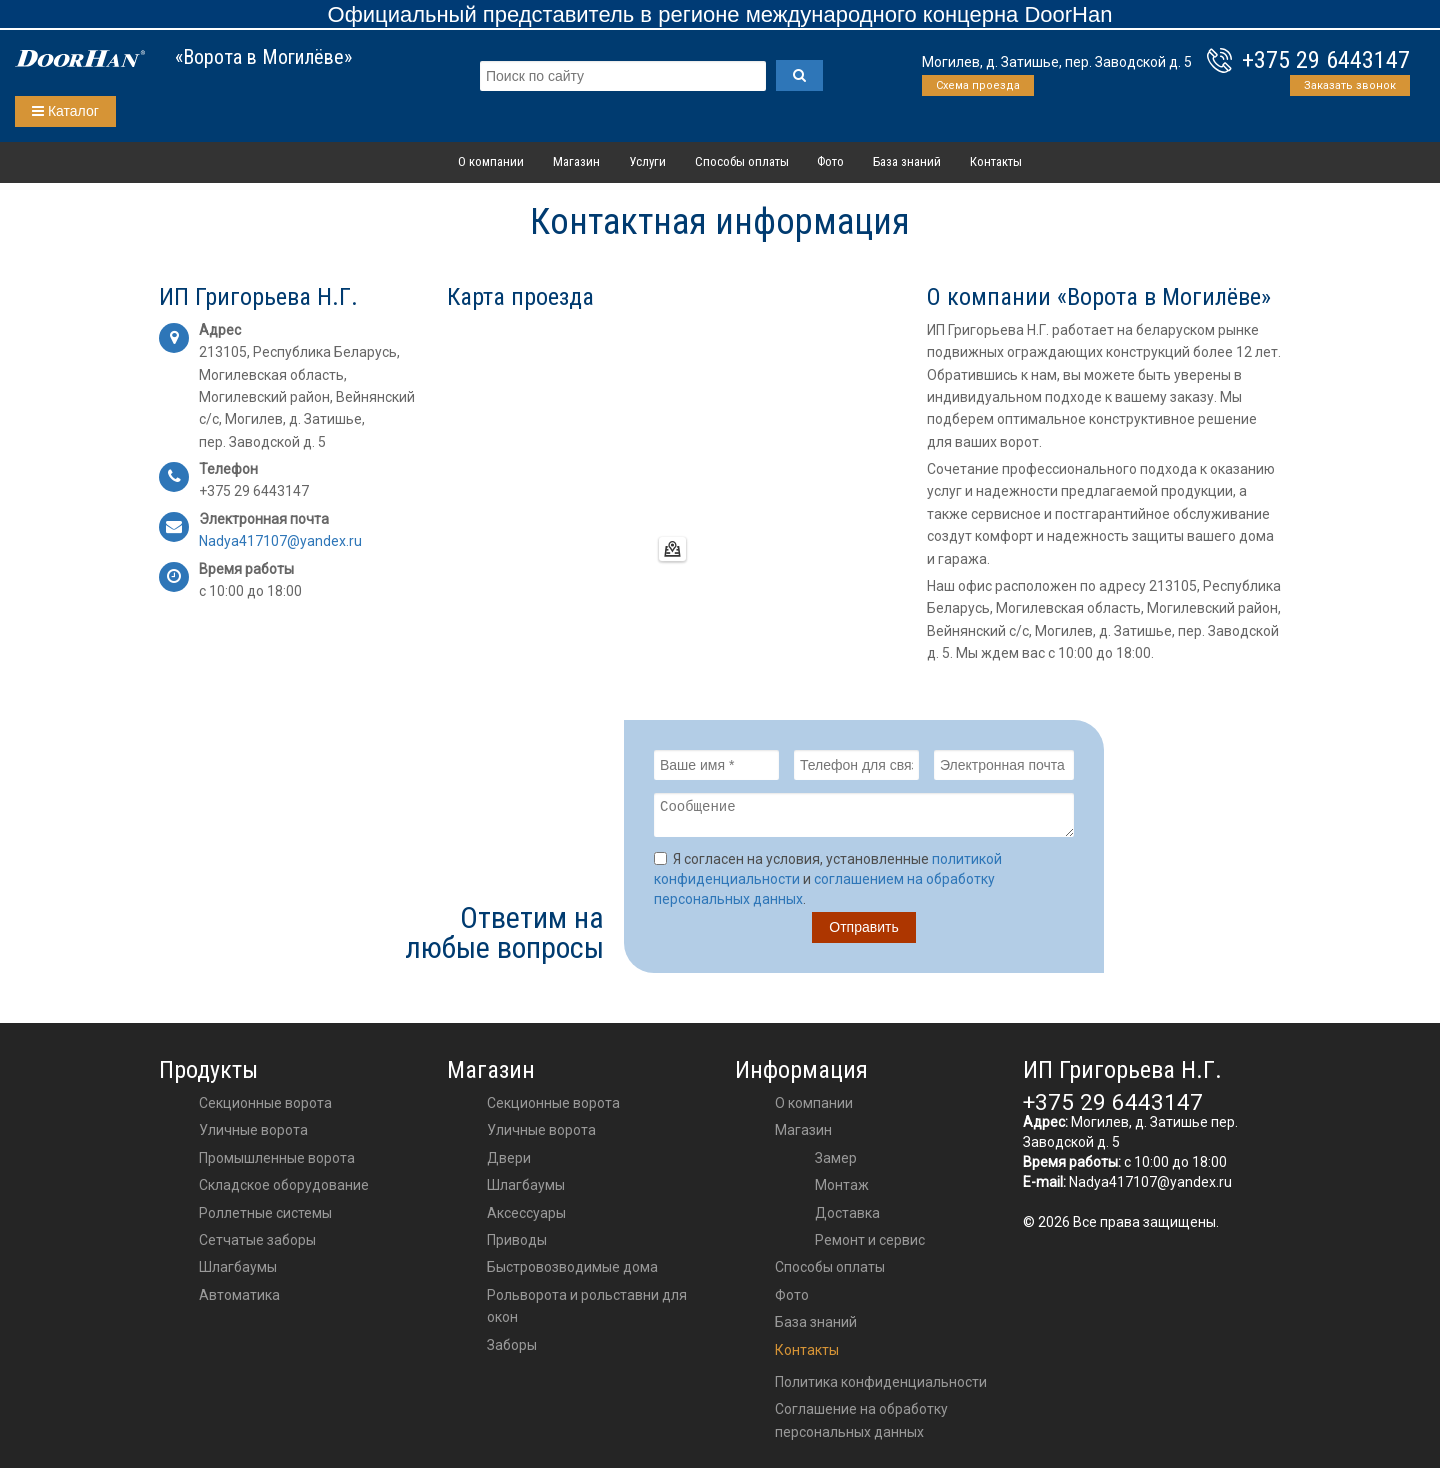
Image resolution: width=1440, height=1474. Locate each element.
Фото (830, 161)
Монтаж (842, 1191)
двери (509, 1164)
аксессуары (526, 1219)
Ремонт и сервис (870, 1246)
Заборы (512, 1351)
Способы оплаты (742, 161)
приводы (517, 1246)
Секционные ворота (265, 1109)
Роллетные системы (265, 1219)
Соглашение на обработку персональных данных (861, 1426)
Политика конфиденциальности (881, 1388)
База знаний (907, 161)
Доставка (847, 1219)
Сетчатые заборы (257, 1246)
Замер (836, 1164)
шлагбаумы (526, 1191)
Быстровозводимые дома (572, 1273)
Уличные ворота (253, 1136)
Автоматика (239, 1301)
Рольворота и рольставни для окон (587, 1312)
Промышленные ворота (277, 1164)
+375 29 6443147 (1326, 60)
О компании (491, 161)
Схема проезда (978, 85)
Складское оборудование (284, 1191)
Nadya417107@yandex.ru (1150, 1188)
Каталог (65, 111)
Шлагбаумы (238, 1273)
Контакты (996, 161)
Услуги (647, 161)
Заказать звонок (1350, 85)
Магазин (576, 161)
